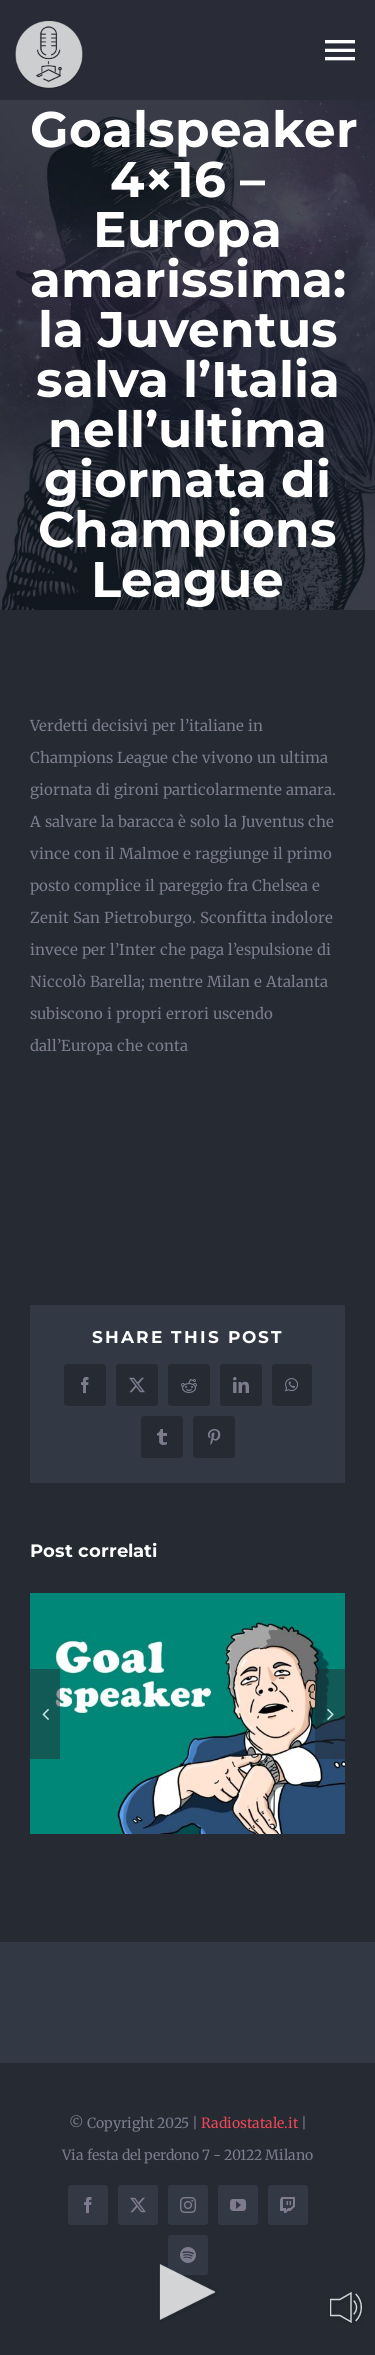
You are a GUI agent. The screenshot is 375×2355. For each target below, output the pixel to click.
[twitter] (138, 2205)
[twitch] (288, 2205)
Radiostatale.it (249, 2123)
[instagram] (188, 2205)
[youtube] (238, 2205)
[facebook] (88, 2205)
